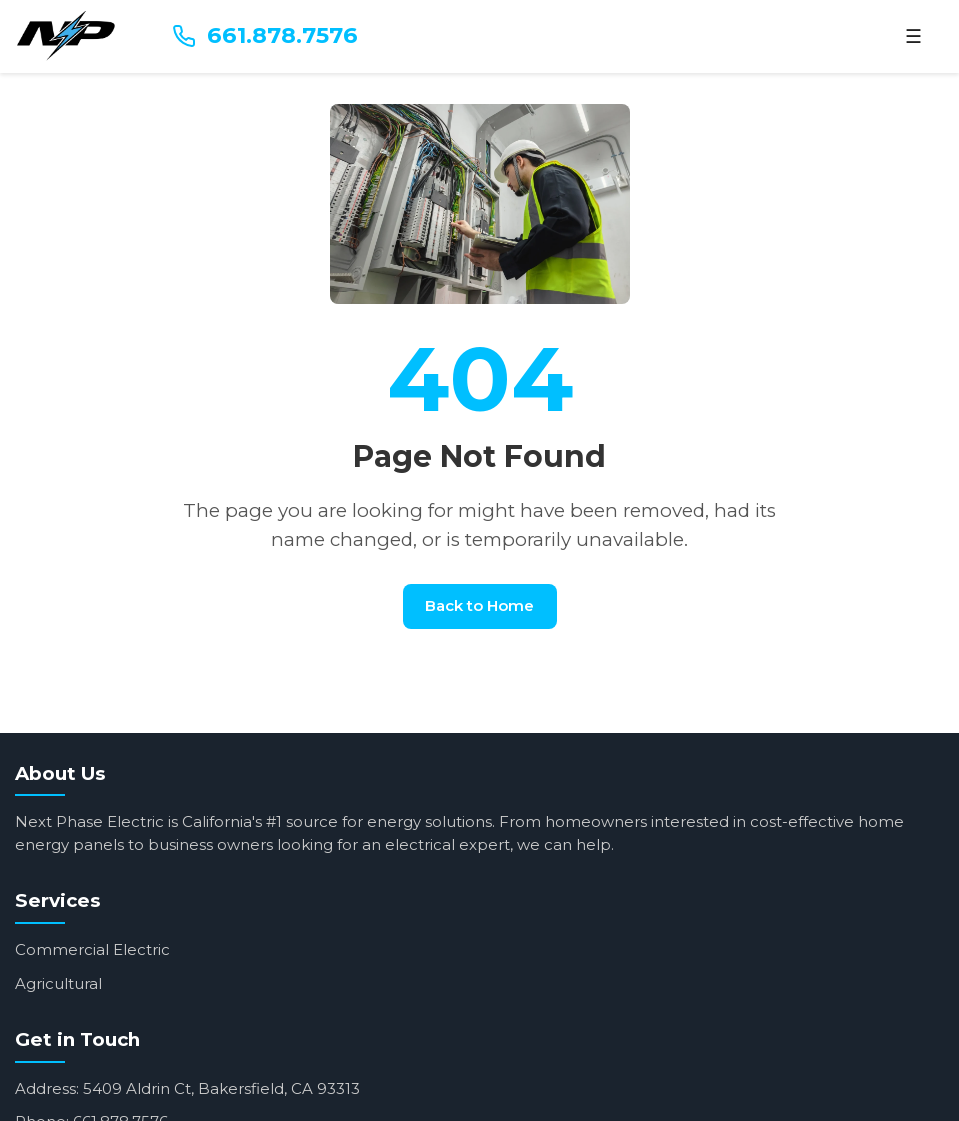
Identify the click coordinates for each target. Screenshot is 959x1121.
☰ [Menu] (913, 36)
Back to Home (479, 605)
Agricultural (58, 983)
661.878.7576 (265, 35)
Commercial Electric (92, 949)
